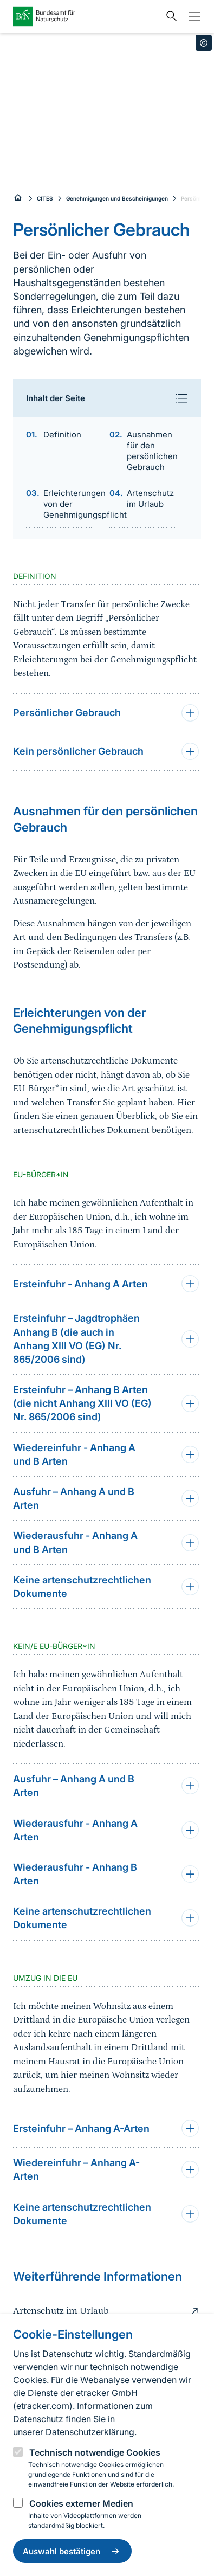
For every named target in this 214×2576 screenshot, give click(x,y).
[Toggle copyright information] (203, 43)
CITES (45, 198)
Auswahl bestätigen (72, 2551)
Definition (62, 434)
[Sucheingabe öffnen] (169, 16)
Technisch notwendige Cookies (94, 2452)
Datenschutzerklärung (90, 2431)
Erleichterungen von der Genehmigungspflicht (67, 504)
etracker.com (42, 2405)
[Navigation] (192, 16)
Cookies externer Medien (81, 2503)
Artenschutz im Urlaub (150, 498)
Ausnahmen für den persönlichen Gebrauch (151, 450)
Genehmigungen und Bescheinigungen (117, 198)
